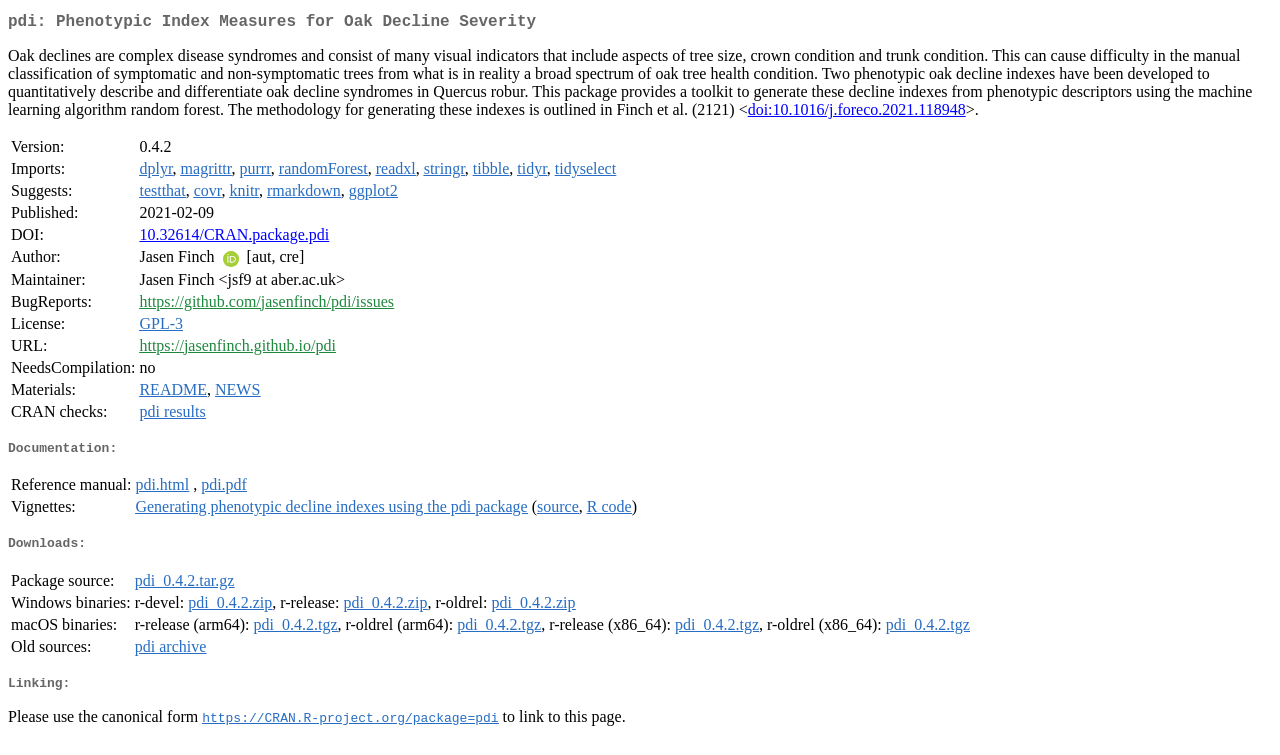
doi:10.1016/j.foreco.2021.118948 (857, 113)
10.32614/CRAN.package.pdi (234, 238)
